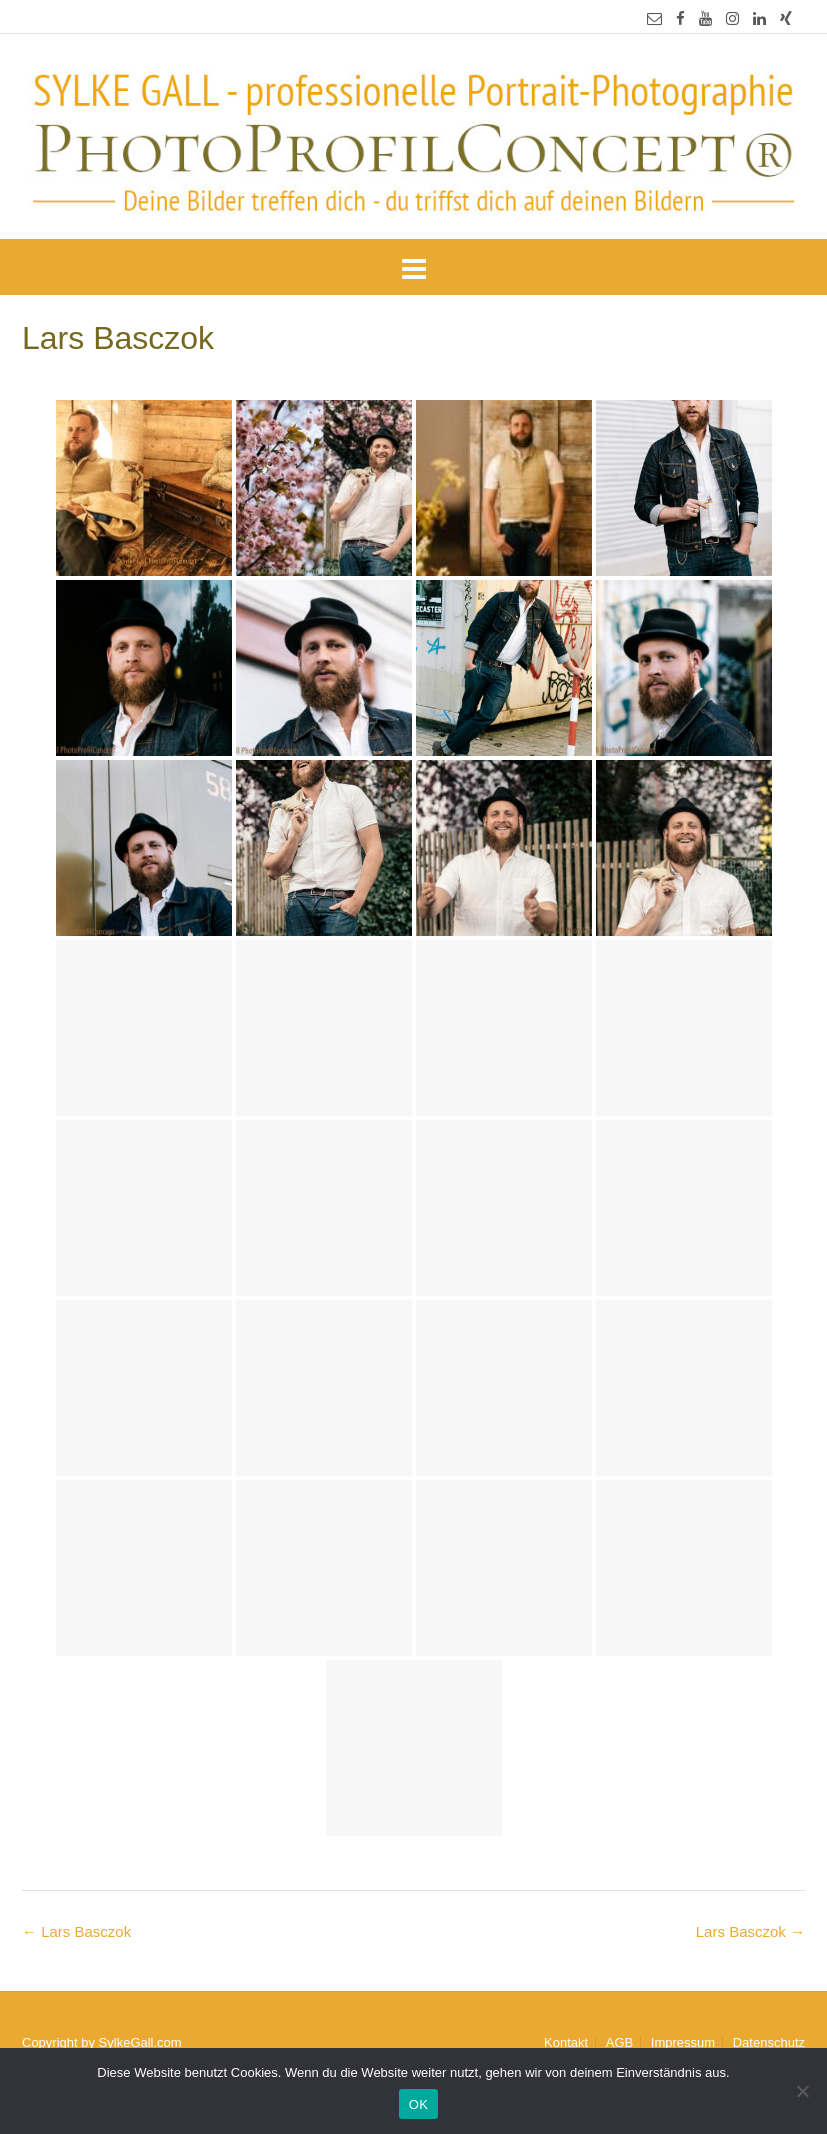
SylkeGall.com (140, 2042)
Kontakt (566, 2042)
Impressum (683, 2042)
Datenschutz (769, 2042)
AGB (619, 2042)
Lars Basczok (750, 1931)
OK (418, 2104)
